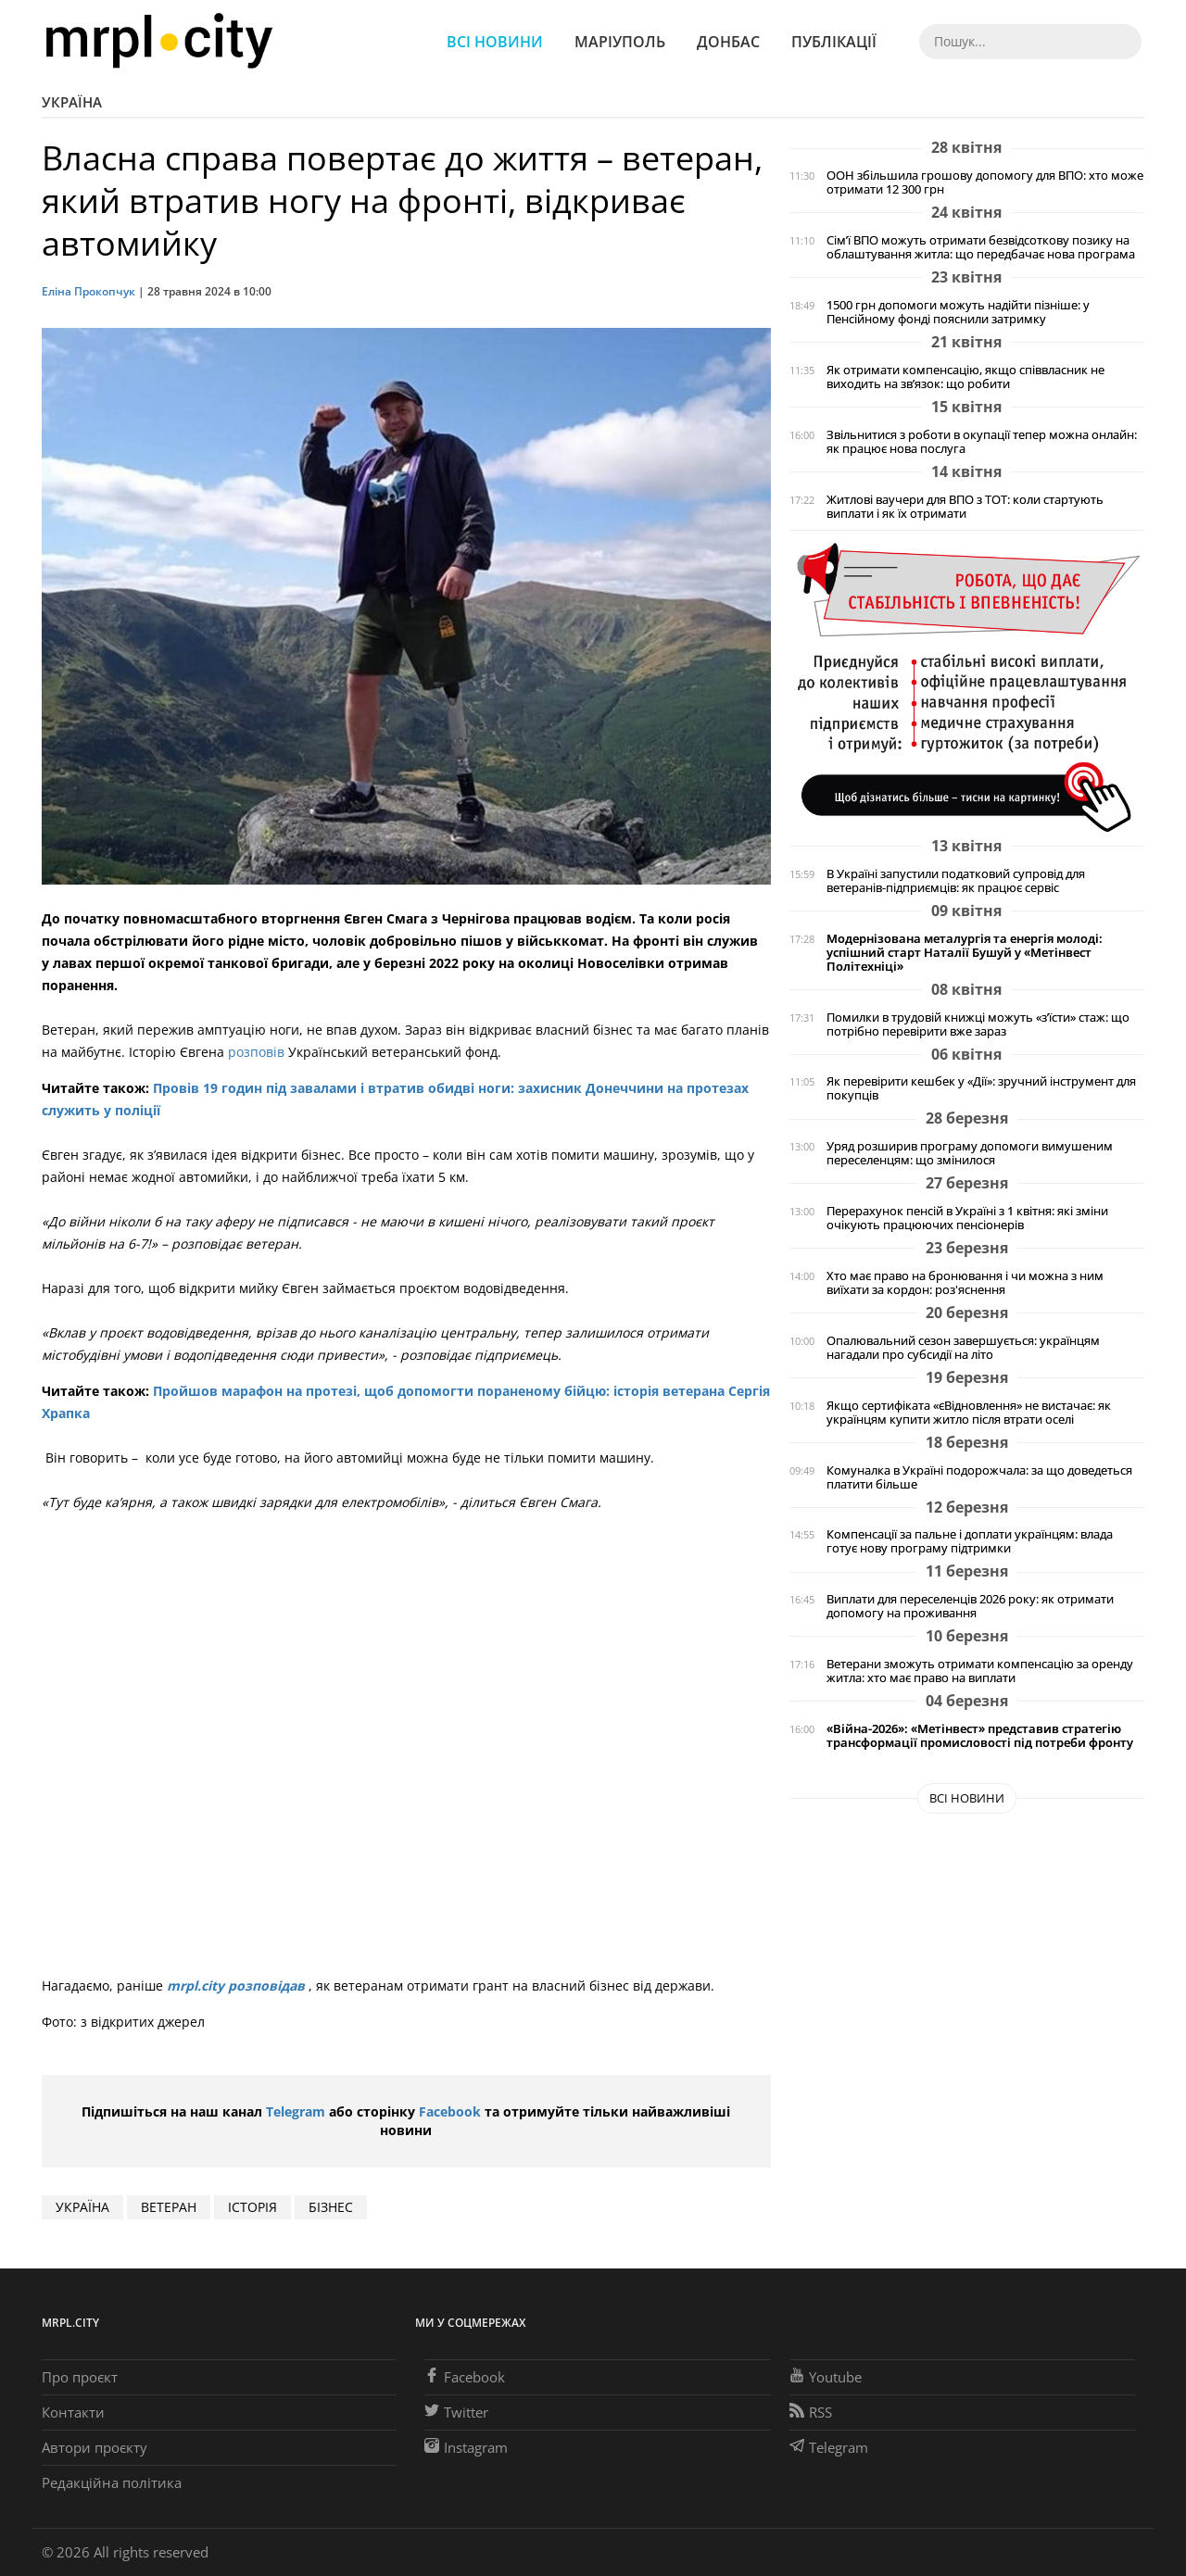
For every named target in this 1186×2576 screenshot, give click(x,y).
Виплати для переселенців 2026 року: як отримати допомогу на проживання (970, 1606)
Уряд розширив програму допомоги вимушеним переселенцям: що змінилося (969, 1153)
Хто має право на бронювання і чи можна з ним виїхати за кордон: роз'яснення (965, 1283)
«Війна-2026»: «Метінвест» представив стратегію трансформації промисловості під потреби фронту (979, 1736)
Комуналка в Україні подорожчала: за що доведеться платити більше (979, 1477)
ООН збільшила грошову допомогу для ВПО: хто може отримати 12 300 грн (984, 182)
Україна (72, 102)
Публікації (834, 41)
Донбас (728, 41)
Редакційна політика (112, 2482)
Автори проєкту (94, 2447)
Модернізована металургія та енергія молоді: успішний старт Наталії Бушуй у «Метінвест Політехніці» (964, 953)
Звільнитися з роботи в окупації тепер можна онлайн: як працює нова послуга (981, 442)
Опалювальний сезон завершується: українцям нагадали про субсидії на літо (963, 1348)
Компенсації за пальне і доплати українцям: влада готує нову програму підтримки (969, 1541)
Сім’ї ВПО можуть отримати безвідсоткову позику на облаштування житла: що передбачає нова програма (980, 247)
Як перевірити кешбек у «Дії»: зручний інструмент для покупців (981, 1088)
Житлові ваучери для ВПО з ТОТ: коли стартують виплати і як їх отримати (965, 507)
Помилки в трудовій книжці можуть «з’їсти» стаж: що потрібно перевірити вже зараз (977, 1024)
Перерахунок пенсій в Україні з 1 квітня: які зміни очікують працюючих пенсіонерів (967, 1218)
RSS (810, 2412)
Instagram (466, 2447)
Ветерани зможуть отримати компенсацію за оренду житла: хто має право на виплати (979, 1671)
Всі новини (495, 41)
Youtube (825, 2377)
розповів (258, 1052)
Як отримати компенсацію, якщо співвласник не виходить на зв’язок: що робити (965, 377)
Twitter (456, 2412)
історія (252, 2207)
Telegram (295, 2111)
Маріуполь (619, 41)
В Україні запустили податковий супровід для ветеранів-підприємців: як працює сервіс (955, 881)
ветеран (168, 2207)
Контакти (73, 2412)
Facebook (450, 2111)
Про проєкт (80, 2377)
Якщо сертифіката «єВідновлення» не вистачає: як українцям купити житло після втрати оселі (968, 1412)
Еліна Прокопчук (88, 291)
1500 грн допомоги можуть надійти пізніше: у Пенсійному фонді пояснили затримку (958, 312)
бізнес (331, 2207)
